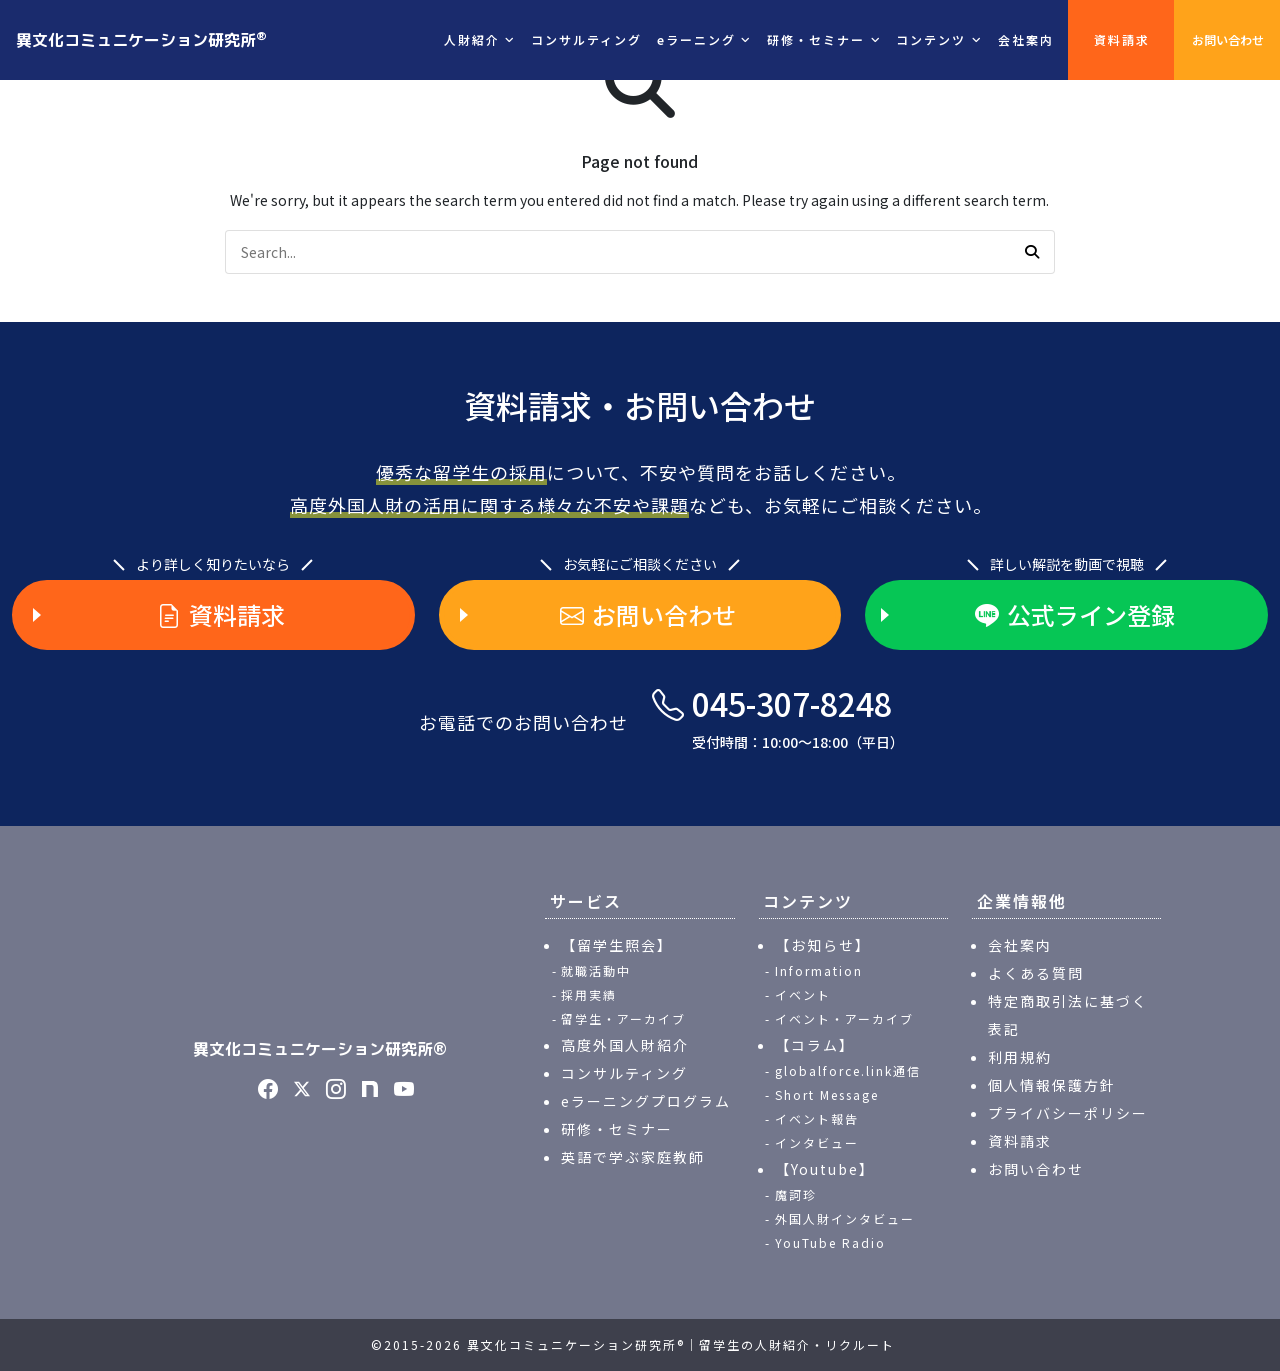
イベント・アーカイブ (844, 1018)
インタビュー (817, 1142)
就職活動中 (596, 970)
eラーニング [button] (696, 39)
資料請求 (1122, 39)
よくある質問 (1036, 973)
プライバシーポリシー (1068, 1113)
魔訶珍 (796, 1194)
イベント (803, 994)
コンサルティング (586, 39)
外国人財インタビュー (845, 1218)
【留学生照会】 (617, 945)
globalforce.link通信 (848, 1070)
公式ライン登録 (1075, 615)
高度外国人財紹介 (625, 1045)
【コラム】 (815, 1045)
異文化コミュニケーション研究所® (320, 1049)
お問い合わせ (1228, 39)
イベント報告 (817, 1118)
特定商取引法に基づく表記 (1068, 1015)
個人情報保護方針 (1052, 1085)
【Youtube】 (825, 1169)
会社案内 (1026, 39)
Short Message (827, 1094)
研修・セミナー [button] (816, 39)
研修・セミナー (617, 1129)
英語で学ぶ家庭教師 (633, 1157)
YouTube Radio (830, 1242)
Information (819, 970)
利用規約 (1020, 1057)
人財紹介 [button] (472, 39)
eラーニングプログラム (646, 1101)
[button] (1032, 252)
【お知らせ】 (823, 945)
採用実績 (589, 994)
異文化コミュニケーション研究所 (141, 39)
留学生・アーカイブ (623, 1018)
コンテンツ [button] (931, 39)
